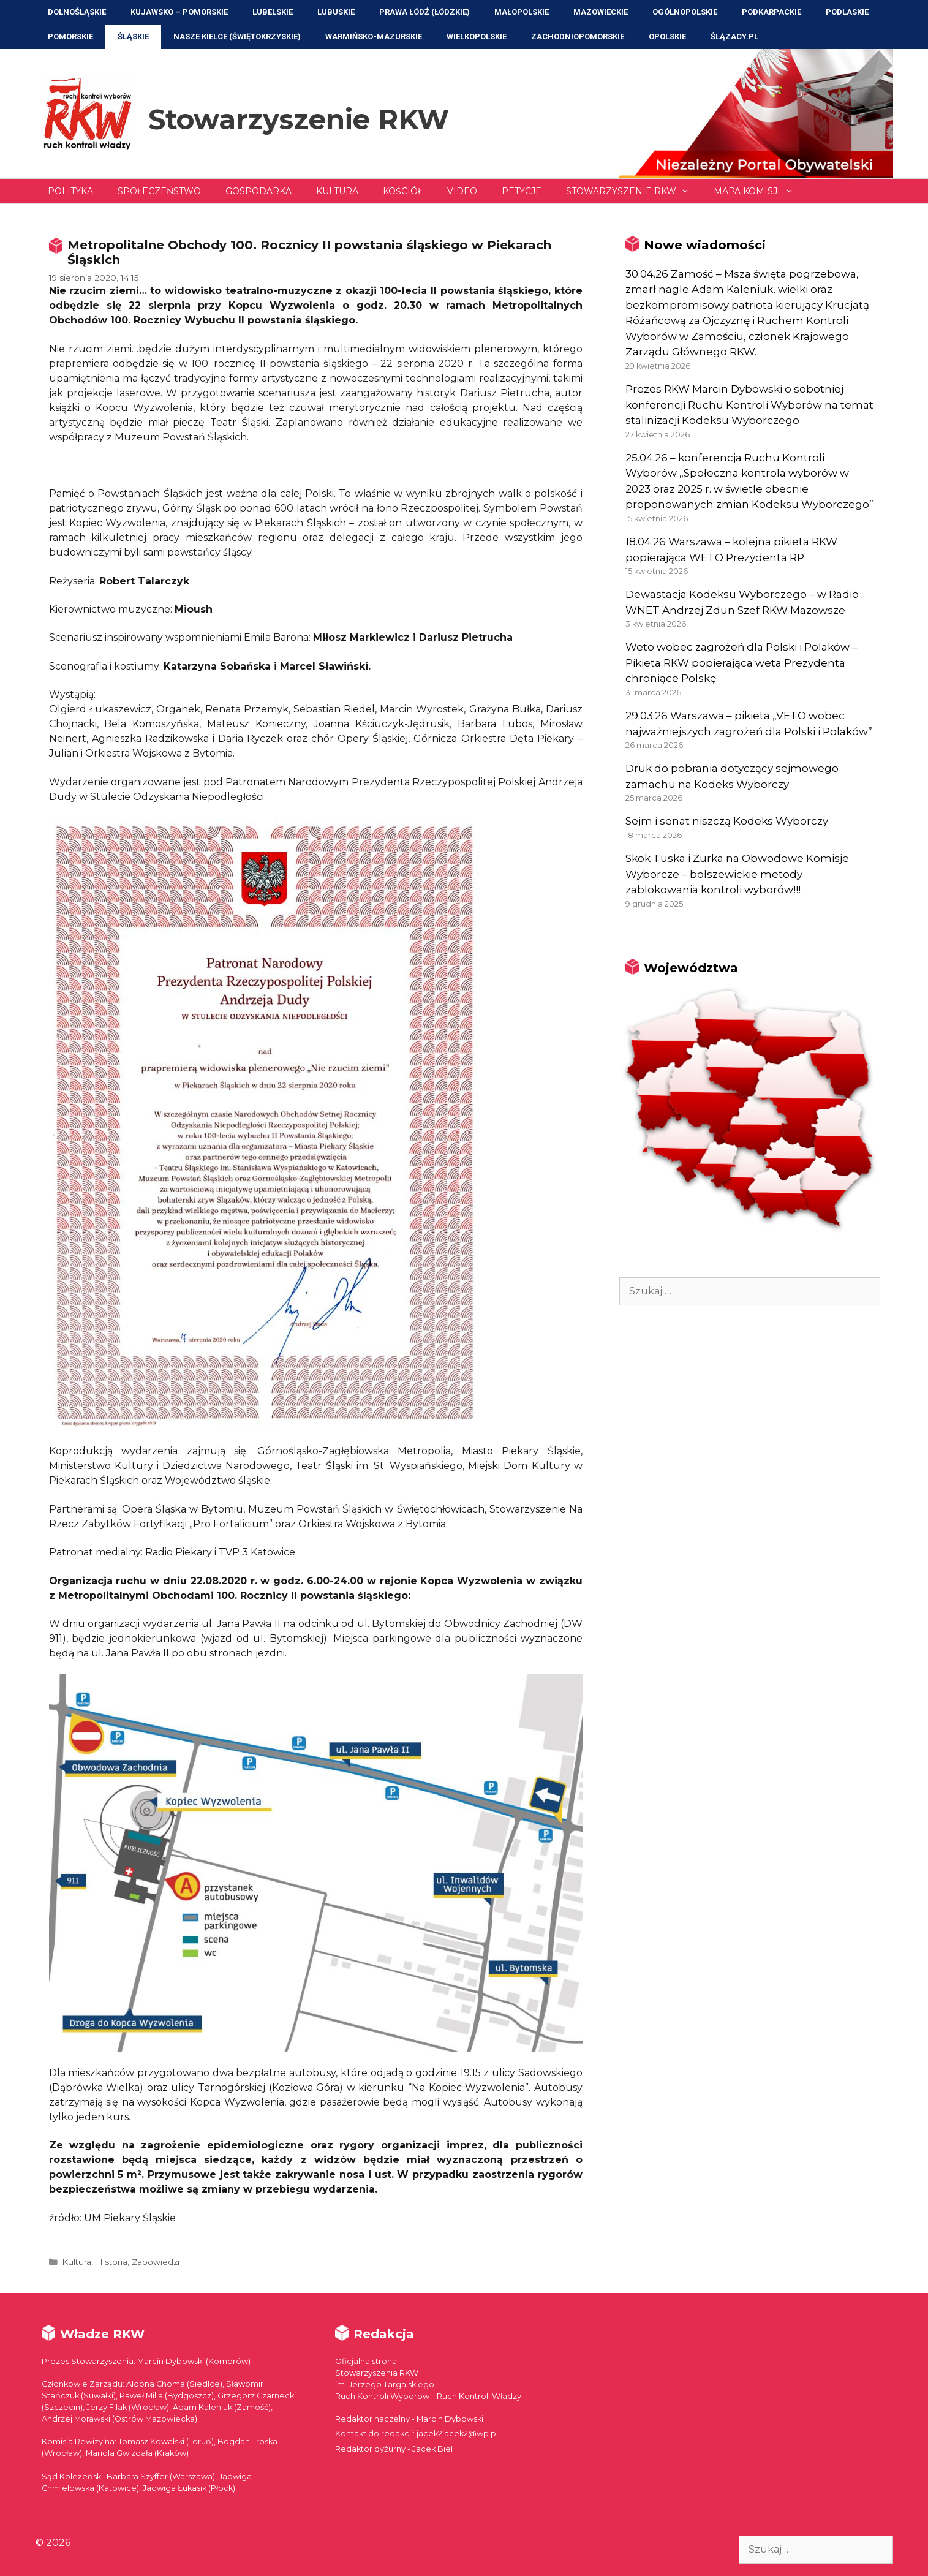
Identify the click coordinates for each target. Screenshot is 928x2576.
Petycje (521, 191)
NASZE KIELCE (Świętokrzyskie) (237, 36)
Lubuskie (336, 12)
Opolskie (667, 36)
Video (462, 191)
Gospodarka (258, 191)
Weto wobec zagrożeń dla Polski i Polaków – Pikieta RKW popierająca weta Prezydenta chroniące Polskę (741, 662)
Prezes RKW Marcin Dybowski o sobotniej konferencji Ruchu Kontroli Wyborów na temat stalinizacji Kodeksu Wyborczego (749, 404)
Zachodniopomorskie (577, 36)
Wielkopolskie (477, 36)
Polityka (70, 191)
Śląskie (133, 36)
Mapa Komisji (759, 191)
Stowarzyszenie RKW (298, 119)
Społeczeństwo (159, 191)
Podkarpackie (771, 12)
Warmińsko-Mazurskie (373, 36)
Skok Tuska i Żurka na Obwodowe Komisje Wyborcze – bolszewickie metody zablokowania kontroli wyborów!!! (737, 874)
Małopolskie (521, 12)
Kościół (403, 191)
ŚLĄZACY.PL (734, 36)
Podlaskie (847, 12)
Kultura (337, 191)
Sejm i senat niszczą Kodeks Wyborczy (726, 821)
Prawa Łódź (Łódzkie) (424, 12)
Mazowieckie (600, 12)
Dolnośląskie (77, 12)
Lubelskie (272, 12)
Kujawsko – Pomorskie (179, 12)
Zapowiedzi (155, 2262)
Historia (111, 2262)
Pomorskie (70, 36)
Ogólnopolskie (684, 12)
